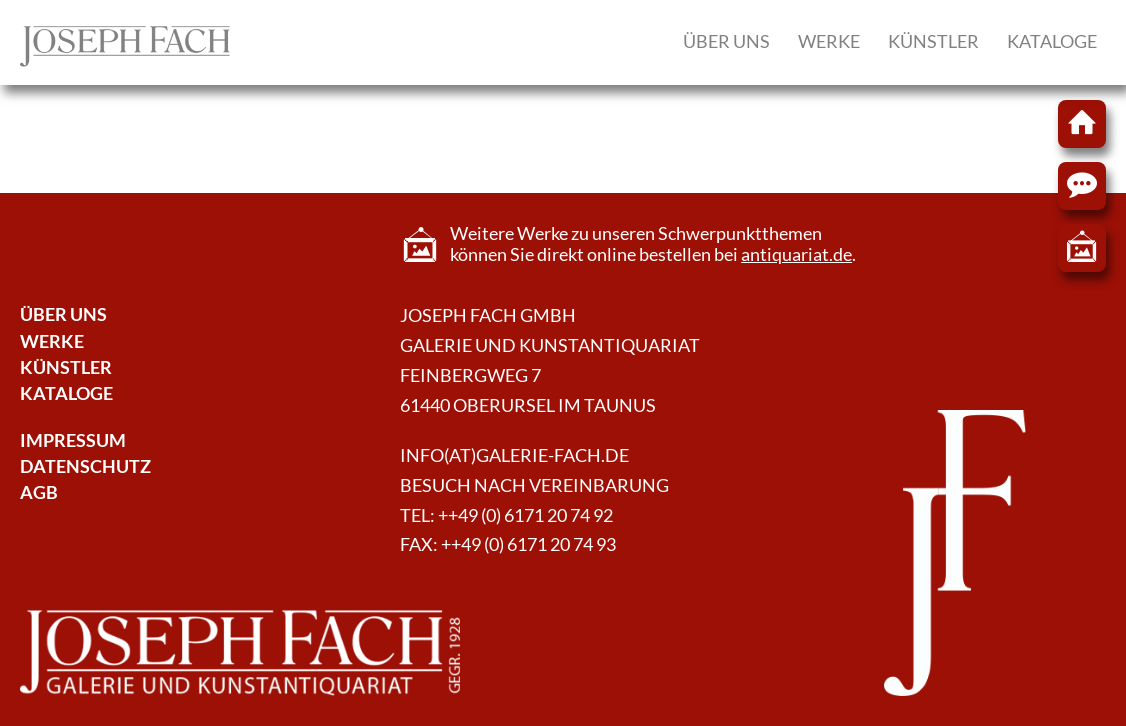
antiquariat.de (796, 254)
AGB (39, 492)
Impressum (73, 440)
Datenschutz (85, 466)
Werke (829, 41)
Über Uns (63, 314)
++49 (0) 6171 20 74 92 (525, 515)
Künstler (933, 41)
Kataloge (1052, 41)
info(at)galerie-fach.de (514, 455)
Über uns (726, 41)
